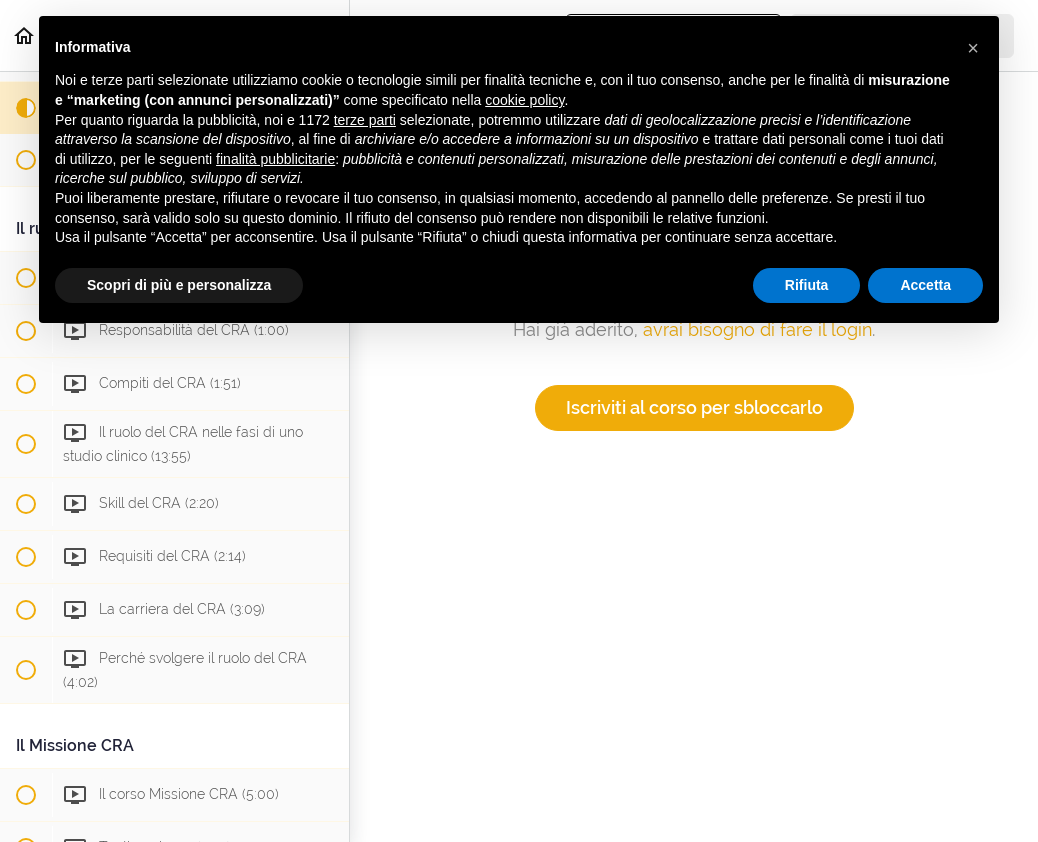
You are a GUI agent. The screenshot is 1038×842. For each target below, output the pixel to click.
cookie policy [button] (524, 100)
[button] (973, 48)
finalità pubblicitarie (275, 159)
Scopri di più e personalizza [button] (179, 285)
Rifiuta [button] (807, 285)
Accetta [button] (925, 285)
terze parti (365, 120)
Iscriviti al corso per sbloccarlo (694, 407)
